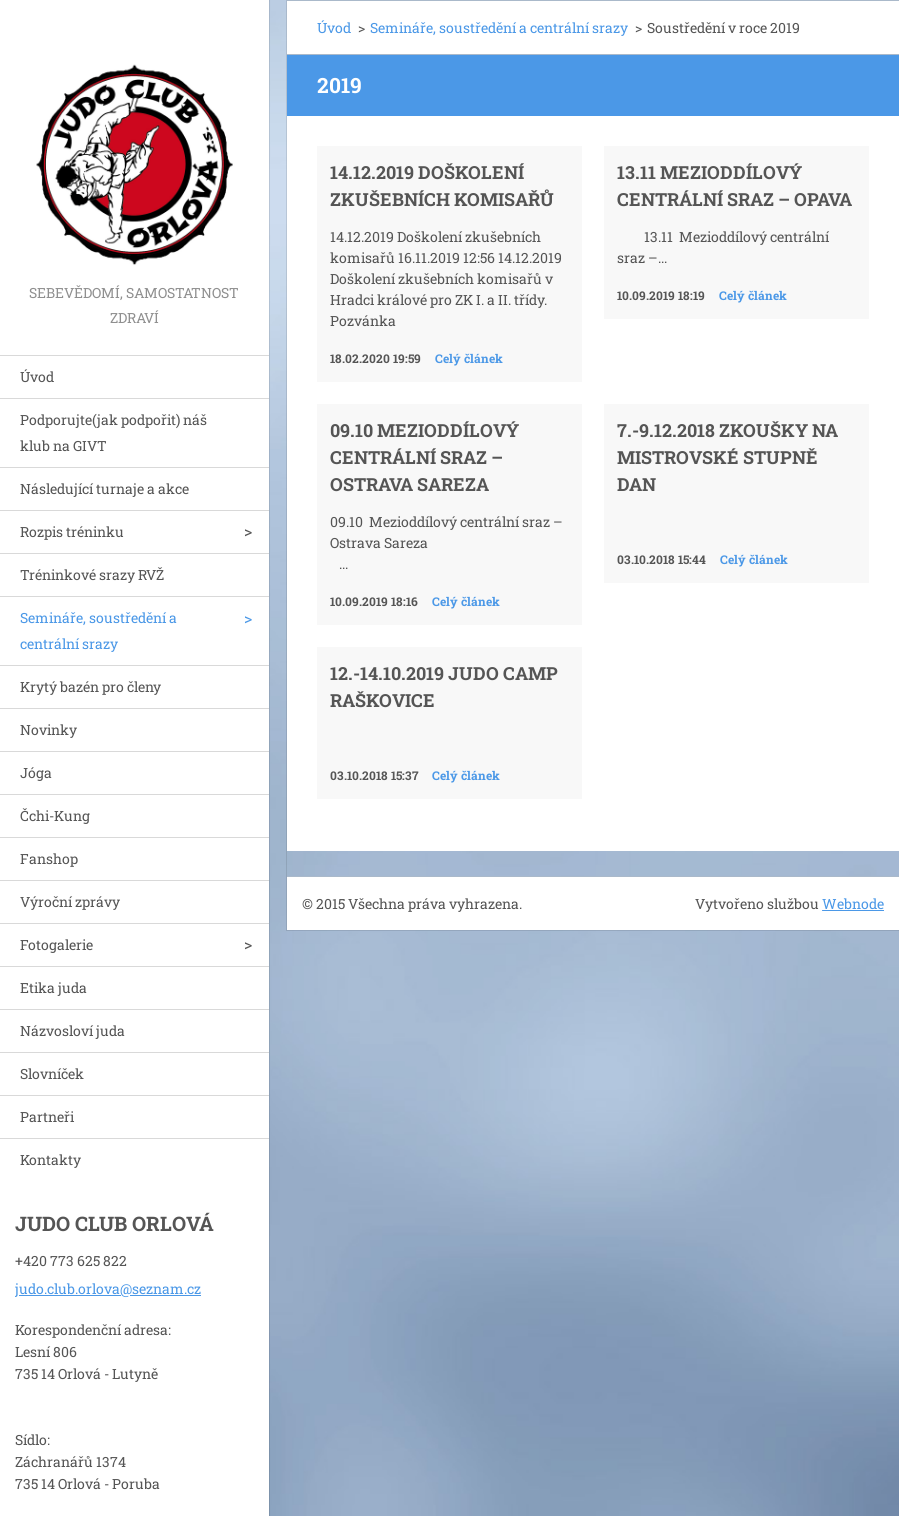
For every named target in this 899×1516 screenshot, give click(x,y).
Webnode (853, 903)
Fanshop (49, 858)
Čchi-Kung (55, 815)
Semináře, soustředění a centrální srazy (98, 630)
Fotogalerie (56, 944)
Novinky (48, 729)
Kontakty (50, 1159)
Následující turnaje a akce (104, 488)
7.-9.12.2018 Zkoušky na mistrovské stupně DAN (727, 457)
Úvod (37, 376)
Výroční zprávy (70, 901)
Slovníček (52, 1073)
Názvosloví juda (72, 1030)
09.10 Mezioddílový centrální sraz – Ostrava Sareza (424, 457)
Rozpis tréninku (72, 531)
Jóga (36, 772)
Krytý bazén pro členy (90, 686)
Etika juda (53, 987)
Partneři (47, 1116)
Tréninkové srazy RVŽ (92, 574)
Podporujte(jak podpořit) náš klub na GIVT (113, 432)
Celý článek (469, 358)
